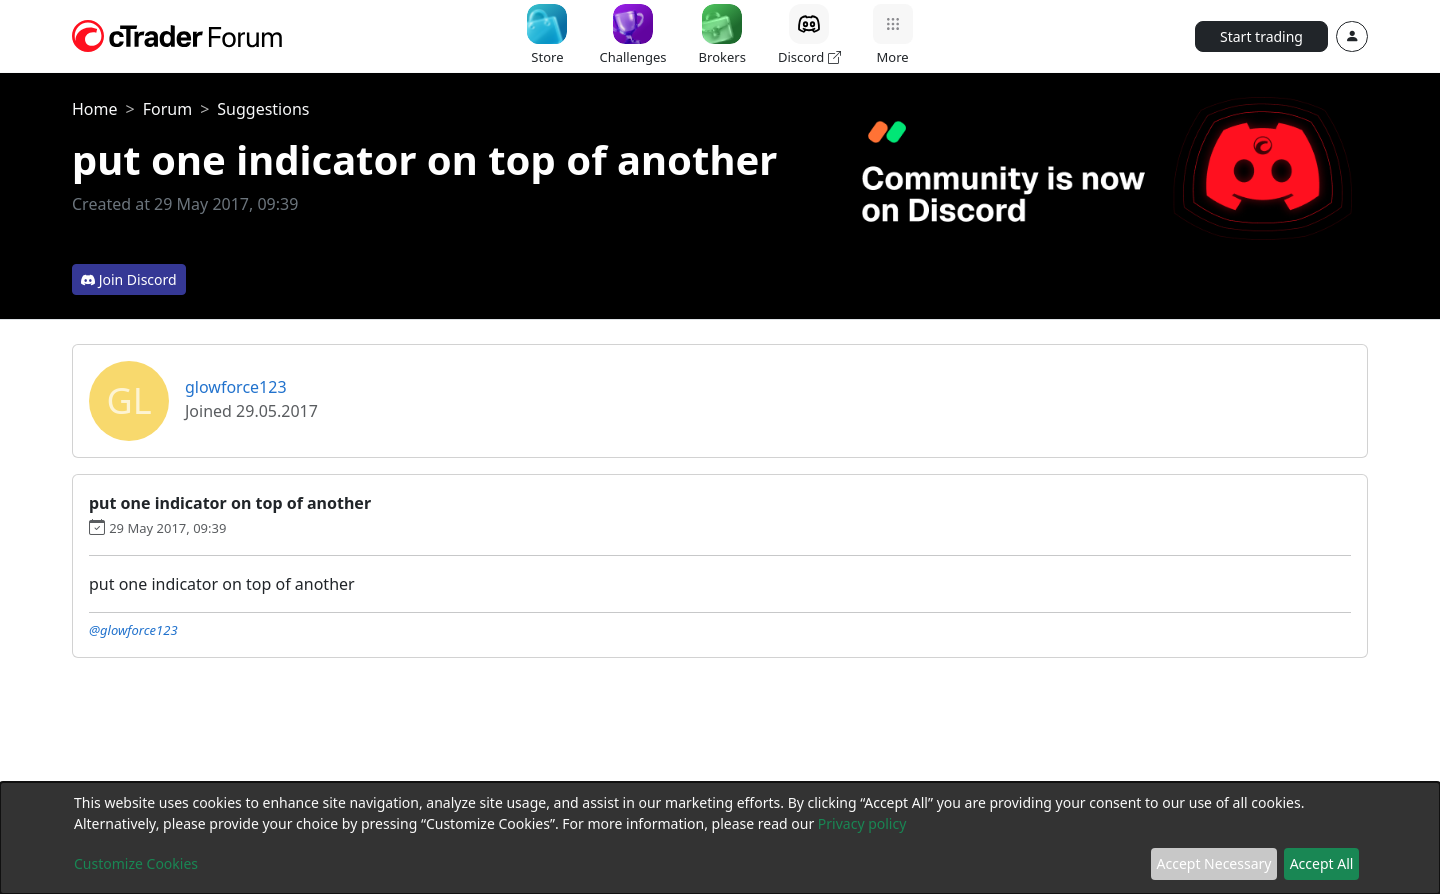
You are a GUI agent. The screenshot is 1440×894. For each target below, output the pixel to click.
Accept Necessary (1214, 863)
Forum (167, 109)
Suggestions (263, 109)
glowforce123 (236, 387)
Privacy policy (862, 823)
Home (95, 109)
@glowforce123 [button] (133, 630)
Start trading (1261, 36)
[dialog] (720, 838)
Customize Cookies (136, 863)
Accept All (1322, 863)
